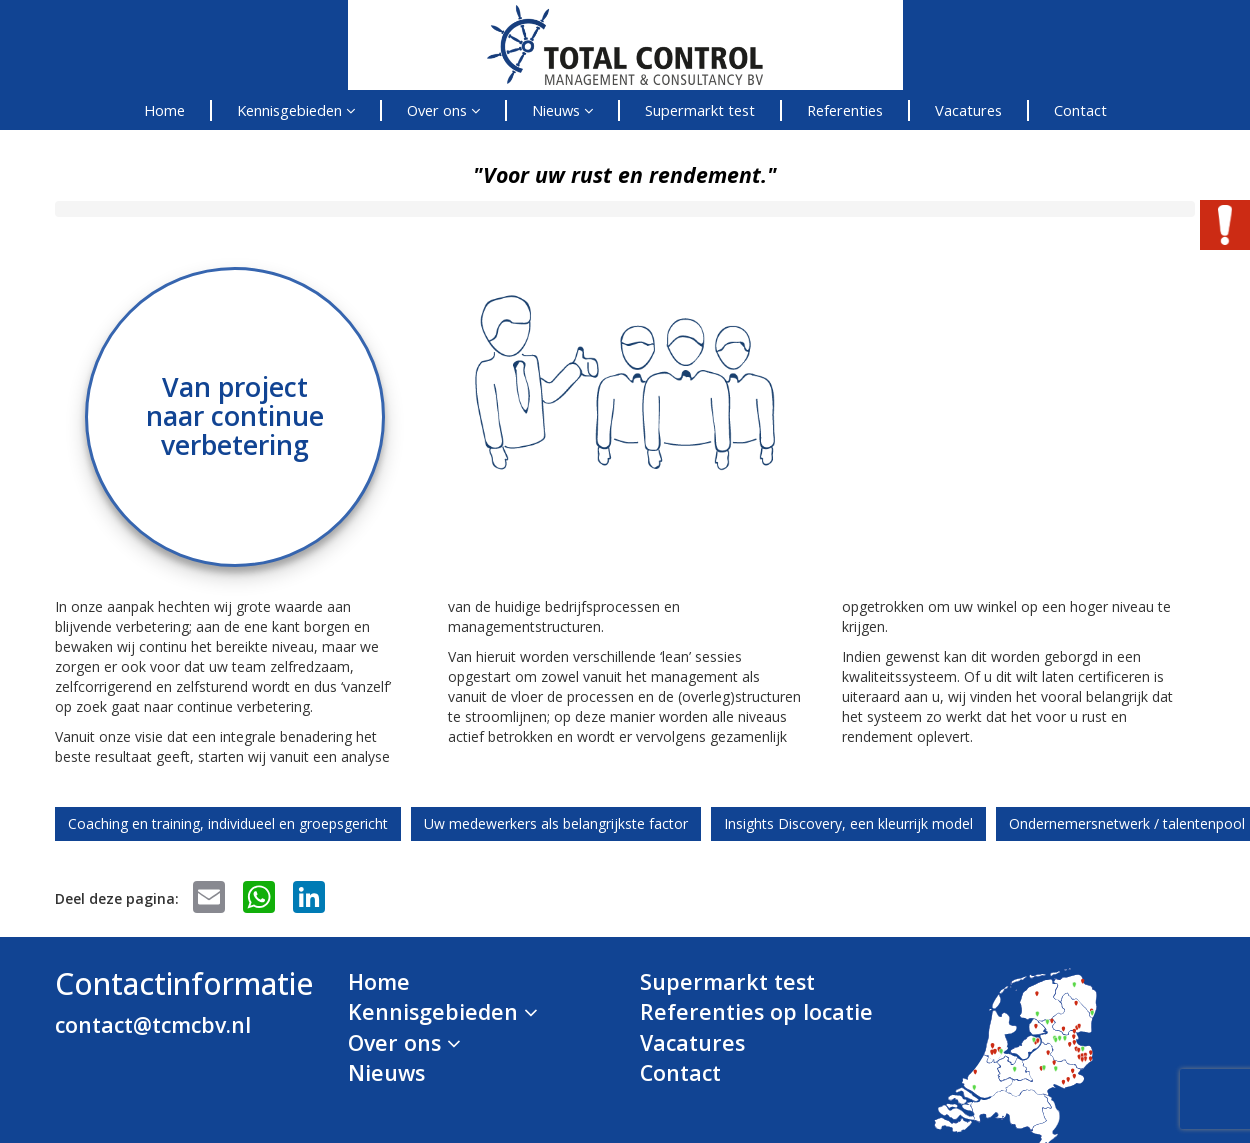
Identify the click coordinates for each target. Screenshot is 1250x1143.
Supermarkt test (700, 110)
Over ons (443, 110)
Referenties (845, 110)
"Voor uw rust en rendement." (625, 174)
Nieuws (562, 110)
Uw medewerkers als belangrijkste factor (556, 823)
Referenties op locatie (756, 1011)
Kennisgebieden (296, 110)
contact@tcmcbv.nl (153, 1024)
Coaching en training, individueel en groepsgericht (228, 823)
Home (164, 110)
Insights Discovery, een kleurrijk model (848, 823)
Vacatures (968, 110)
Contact (1080, 110)
